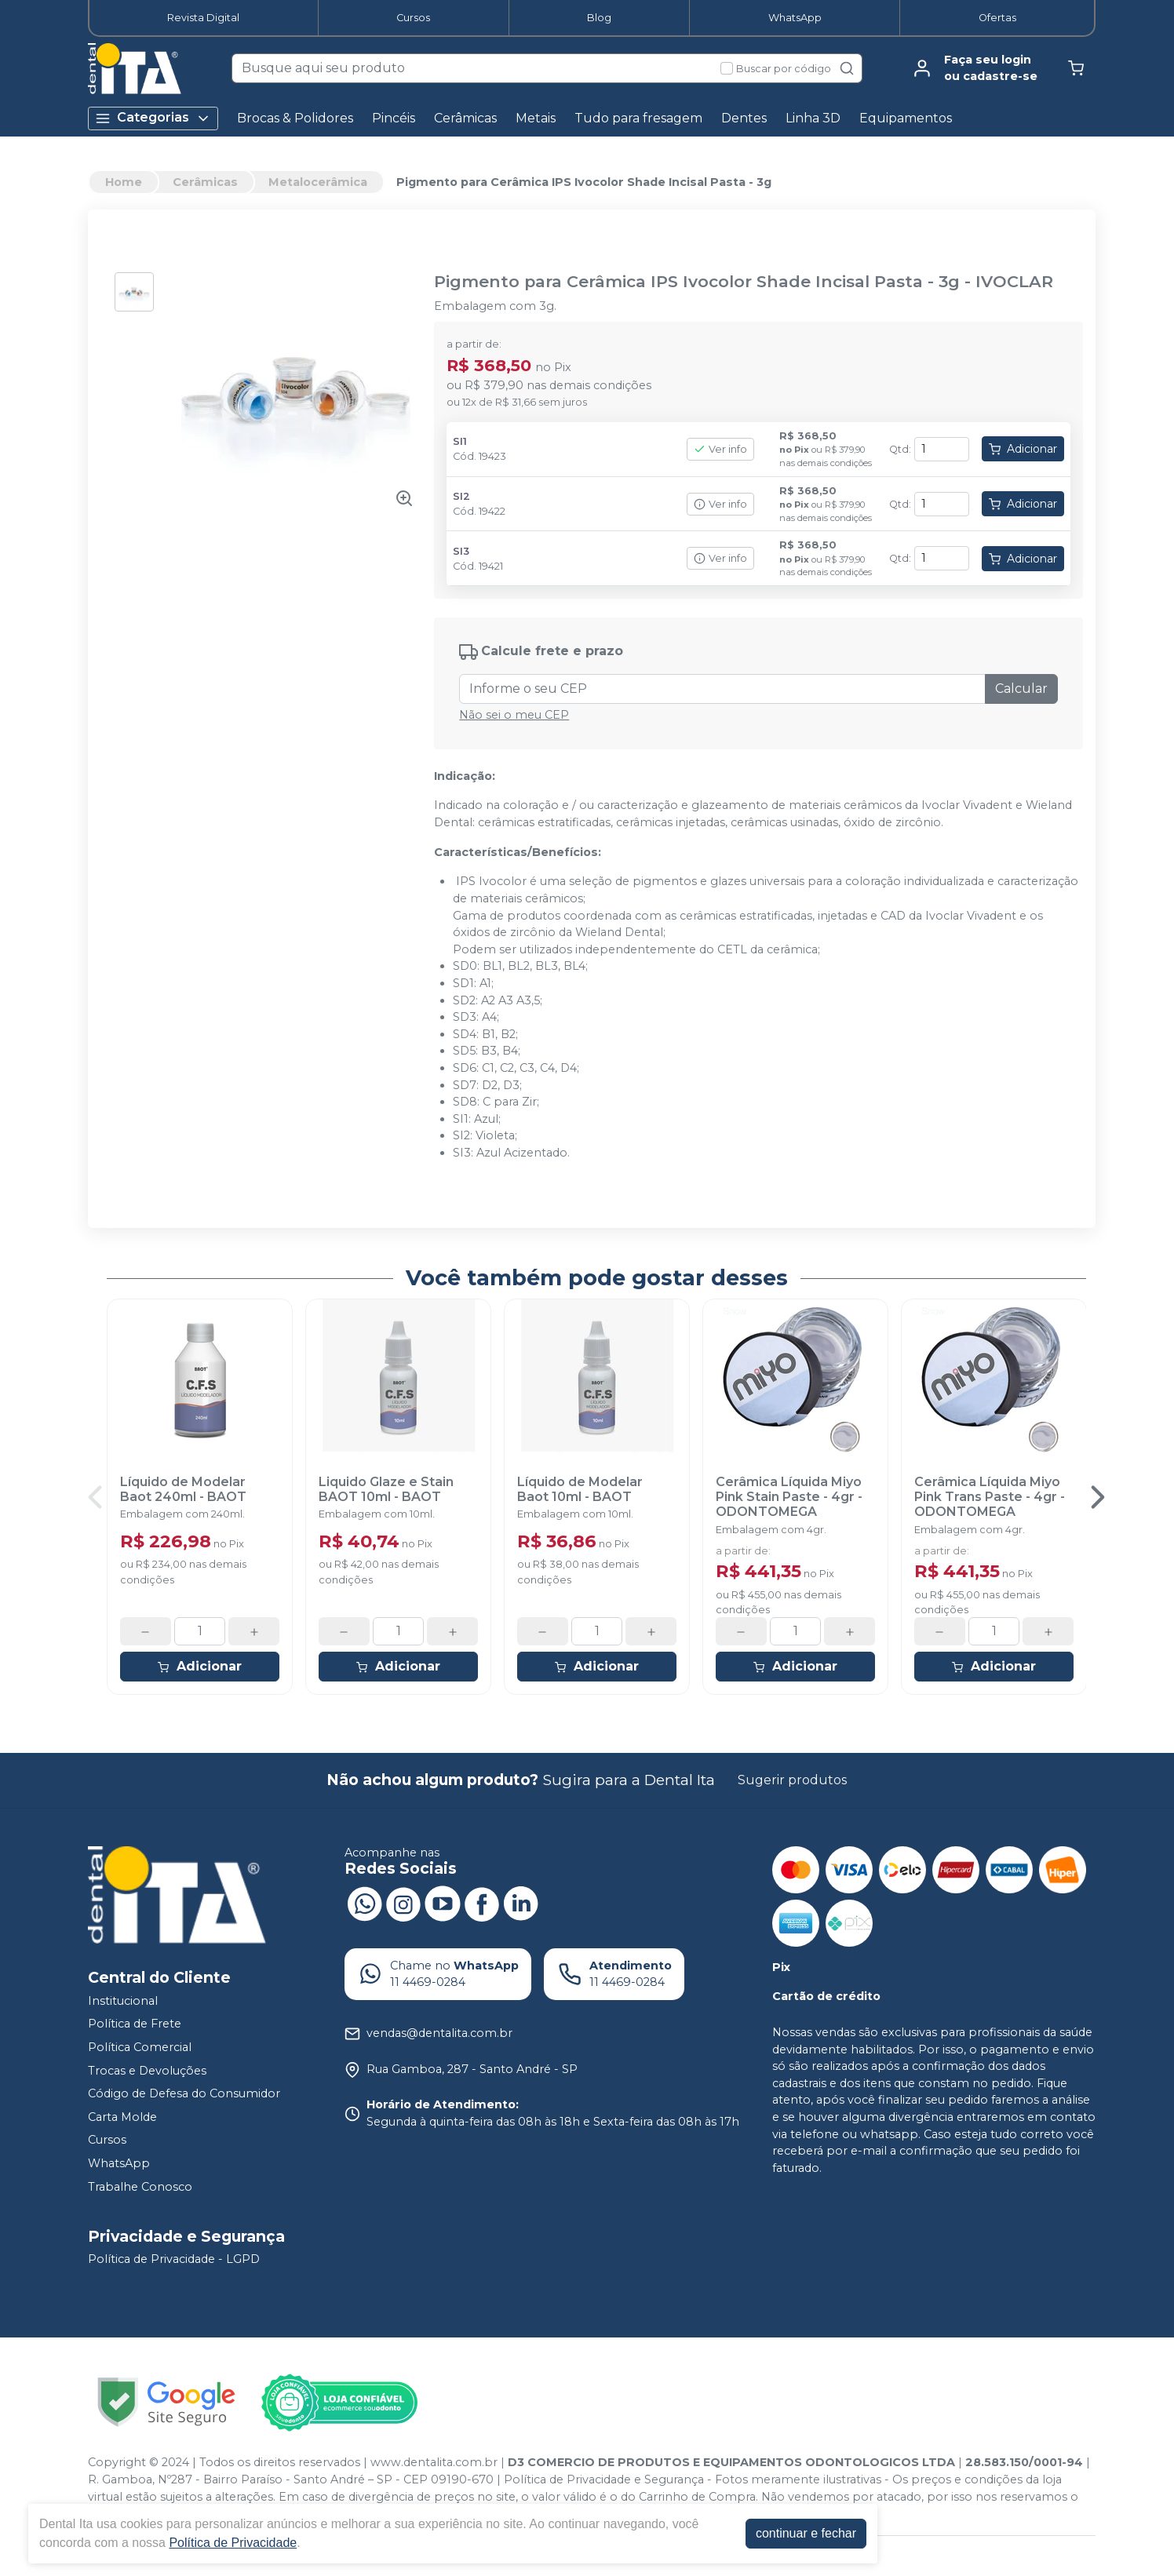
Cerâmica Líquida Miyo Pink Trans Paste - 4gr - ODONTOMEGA (989, 1496)
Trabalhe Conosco (140, 2187)
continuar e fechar (806, 2533)
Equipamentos (905, 118)
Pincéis (393, 118)
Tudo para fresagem (638, 118)
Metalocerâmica (317, 182)
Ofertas (997, 18)
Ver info (720, 449)
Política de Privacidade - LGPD (174, 2260)
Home (123, 182)
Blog (599, 18)
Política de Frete (134, 2024)
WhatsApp (795, 18)
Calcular (1021, 688)
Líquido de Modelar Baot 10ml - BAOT (580, 1489)
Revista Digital (203, 18)
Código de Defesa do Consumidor (184, 2093)
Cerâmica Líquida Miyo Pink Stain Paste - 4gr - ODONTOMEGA (789, 1496)
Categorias (153, 118)
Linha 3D (813, 118)
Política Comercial (139, 2047)
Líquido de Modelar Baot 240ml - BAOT (183, 1489)
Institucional (123, 2001)
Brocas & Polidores (295, 118)
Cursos (413, 18)
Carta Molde (122, 2117)
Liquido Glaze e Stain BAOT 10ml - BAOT (386, 1489)
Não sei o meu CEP (514, 715)
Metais (536, 118)
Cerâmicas (465, 118)
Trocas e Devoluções (147, 2071)
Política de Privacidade (233, 2542)
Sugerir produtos (792, 1780)
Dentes (744, 118)
